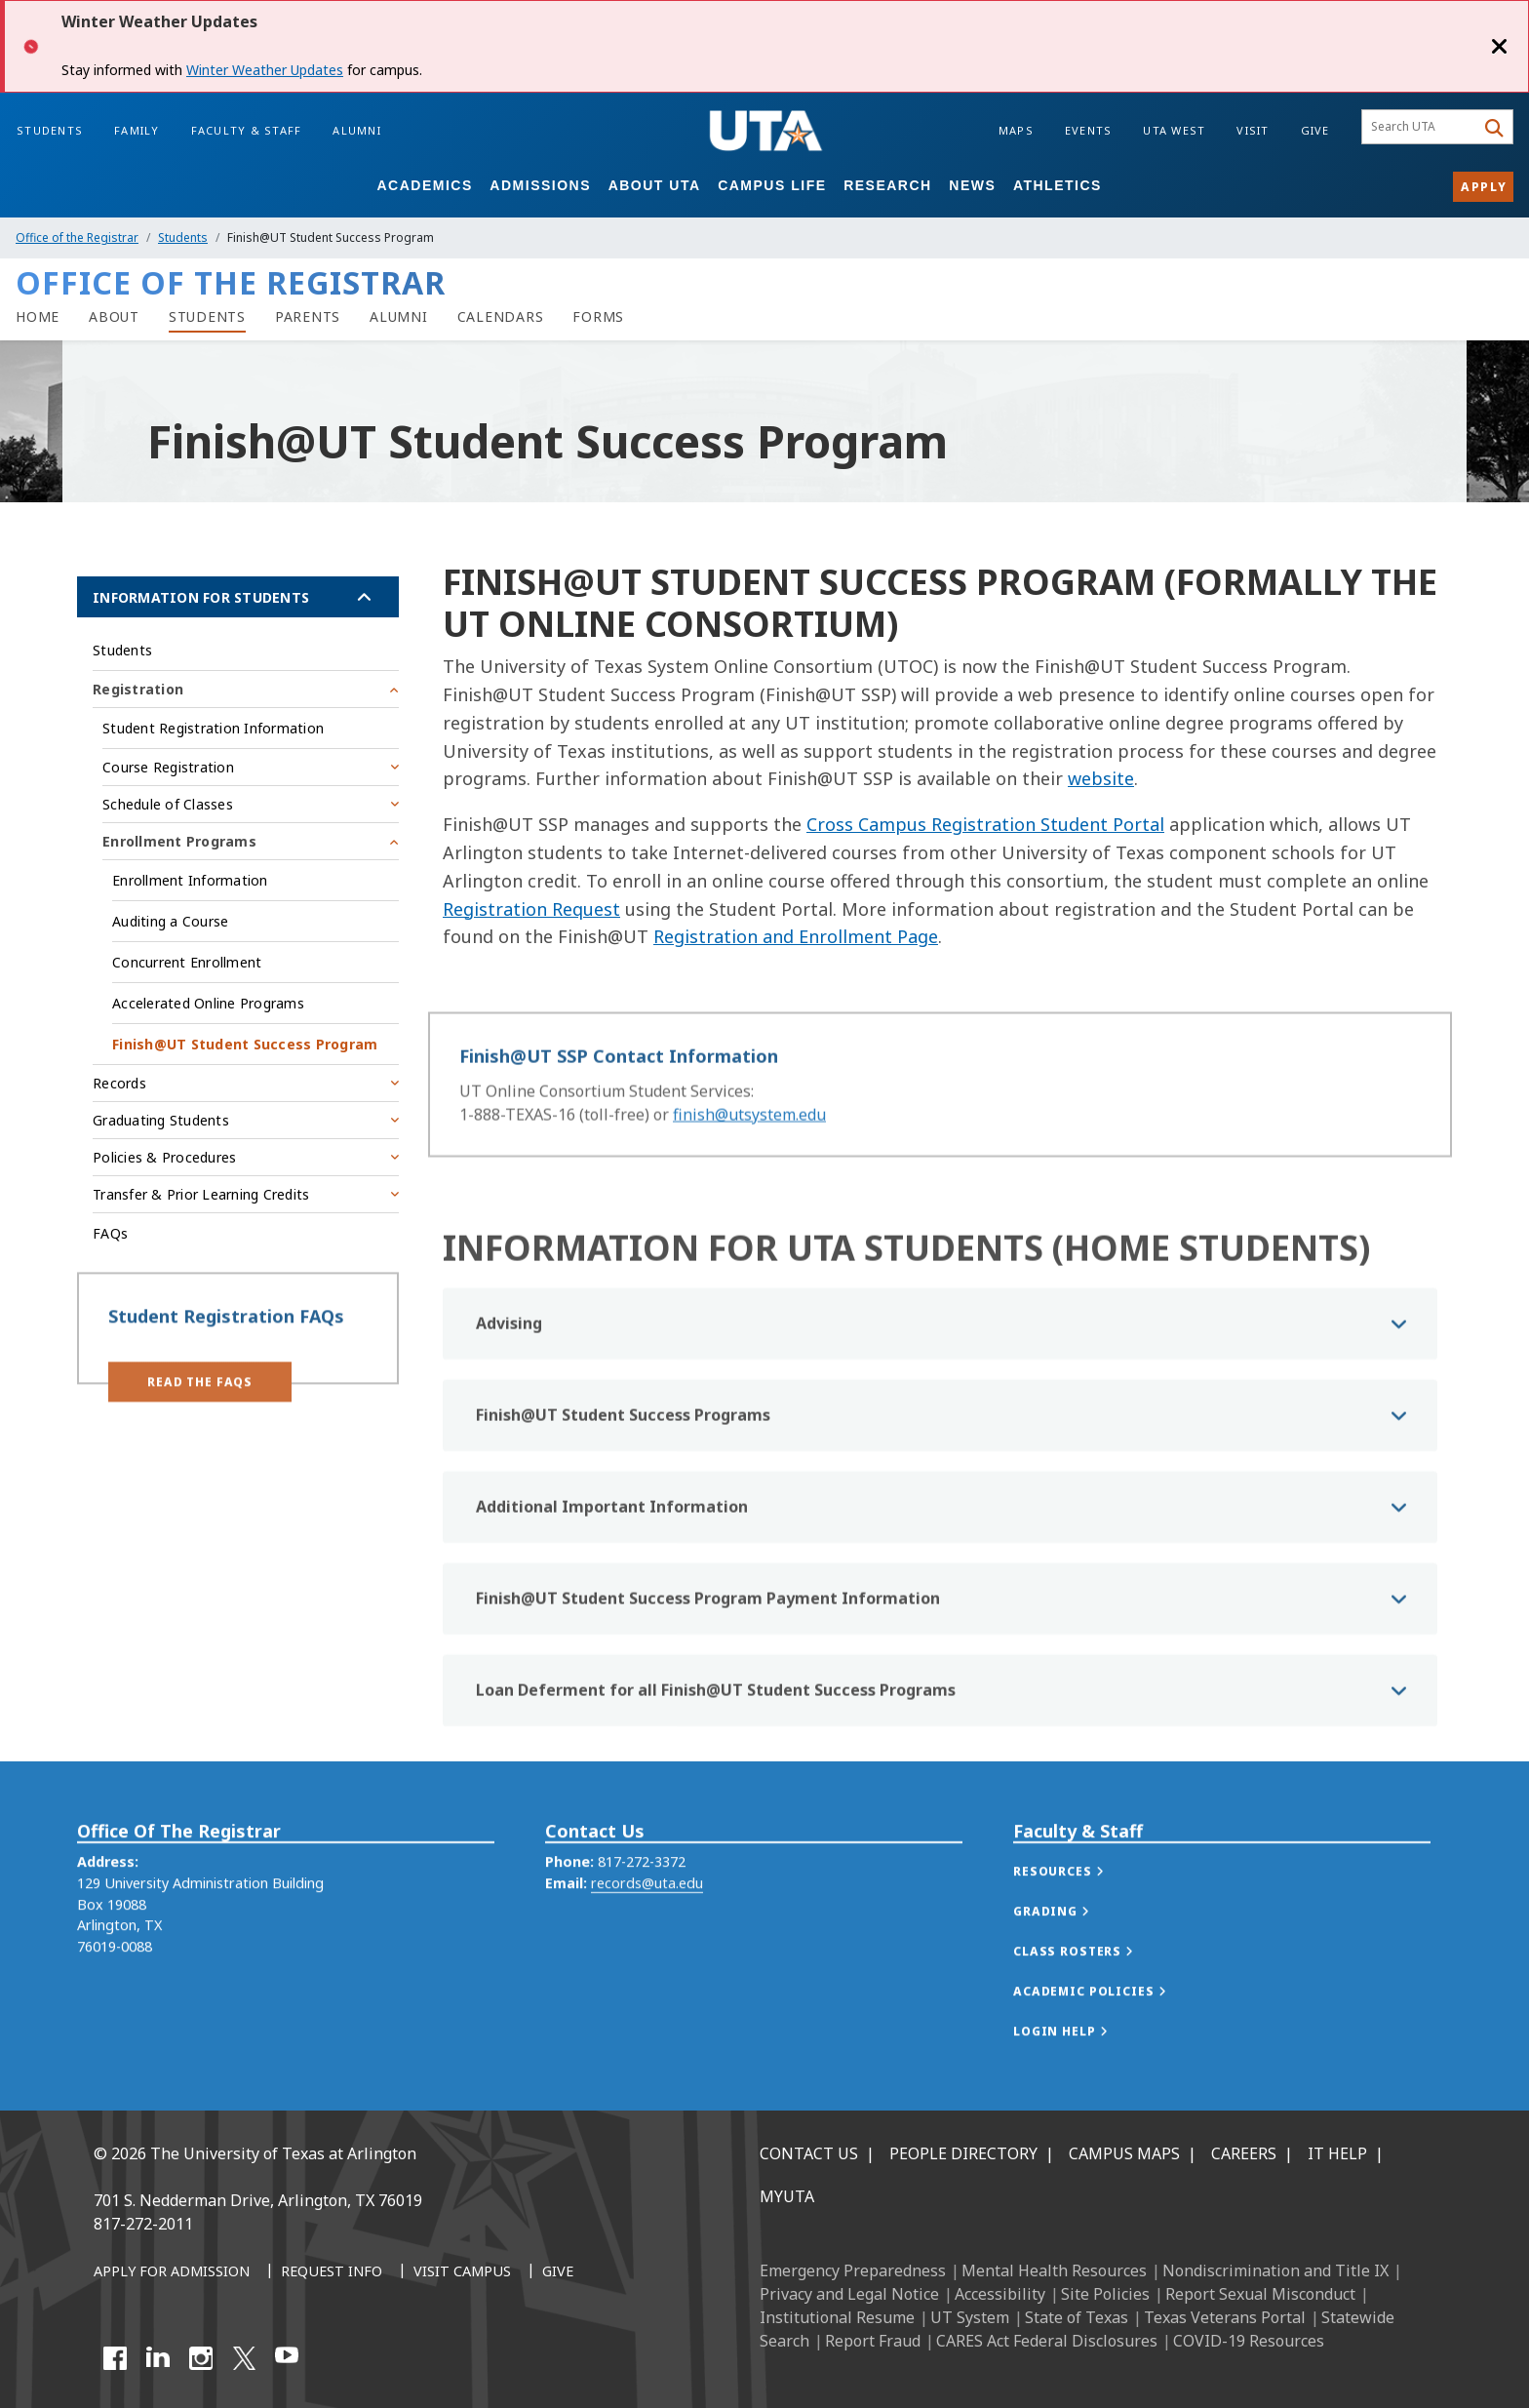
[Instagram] (201, 2358)
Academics (424, 185)
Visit (1252, 130)
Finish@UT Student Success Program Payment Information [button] (708, 1667)
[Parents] (307, 317)
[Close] (1499, 46)
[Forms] (598, 317)
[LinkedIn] (158, 2358)
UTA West (1174, 130)
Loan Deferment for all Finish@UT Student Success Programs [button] (716, 1758)
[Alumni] (399, 317)
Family (137, 130)
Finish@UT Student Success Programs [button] (623, 1483)
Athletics (1057, 185)
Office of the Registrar (77, 237)
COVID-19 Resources (1248, 2340)
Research (887, 185)
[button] (200, 1398)
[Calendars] (500, 317)
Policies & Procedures (164, 1157)
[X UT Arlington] (243, 2358)
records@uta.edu (647, 1931)
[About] (114, 317)
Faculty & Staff (246, 130)
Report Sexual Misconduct (1260, 2294)
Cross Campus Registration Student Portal (985, 824)
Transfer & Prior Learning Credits (201, 1194)
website (1101, 778)
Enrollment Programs (179, 841)
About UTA (654, 185)
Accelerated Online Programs (208, 1003)
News (972, 185)
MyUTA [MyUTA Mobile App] (787, 2196)
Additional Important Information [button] (612, 1575)
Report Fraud (873, 2340)
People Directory (963, 2153)
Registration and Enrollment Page (795, 936)
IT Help (1337, 2153)
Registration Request (531, 909)
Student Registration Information (213, 728)
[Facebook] (115, 2358)
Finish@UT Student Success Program (244, 1044)
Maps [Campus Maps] (1016, 130)
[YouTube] (286, 2358)
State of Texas (1076, 2317)
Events (1089, 130)
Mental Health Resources (1054, 2270)
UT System (969, 2317)
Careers (1243, 2153)
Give (1315, 130)
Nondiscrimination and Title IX (1275, 2270)
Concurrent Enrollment (186, 962)
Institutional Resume (837, 2317)
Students (50, 130)
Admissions (540, 185)
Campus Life (772, 185)
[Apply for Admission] (172, 2272)
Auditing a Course (170, 921)
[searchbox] (1421, 126)
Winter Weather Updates (264, 69)
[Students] (207, 317)
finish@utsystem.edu (749, 1134)
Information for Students (201, 597)
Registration (138, 689)
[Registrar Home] (37, 317)
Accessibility (1000, 2294)
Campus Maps (1124, 2153)
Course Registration (168, 767)
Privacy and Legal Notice (849, 2294)
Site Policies (1105, 2294)
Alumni (357, 130)
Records (119, 1083)
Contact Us (809, 2153)
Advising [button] (509, 1391)
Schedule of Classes (167, 804)
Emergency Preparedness (853, 2270)
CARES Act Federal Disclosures (1046, 2340)
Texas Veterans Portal (1225, 2317)
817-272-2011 (143, 2223)
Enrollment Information (190, 880)
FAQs (110, 1233)
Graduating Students (161, 1120)
